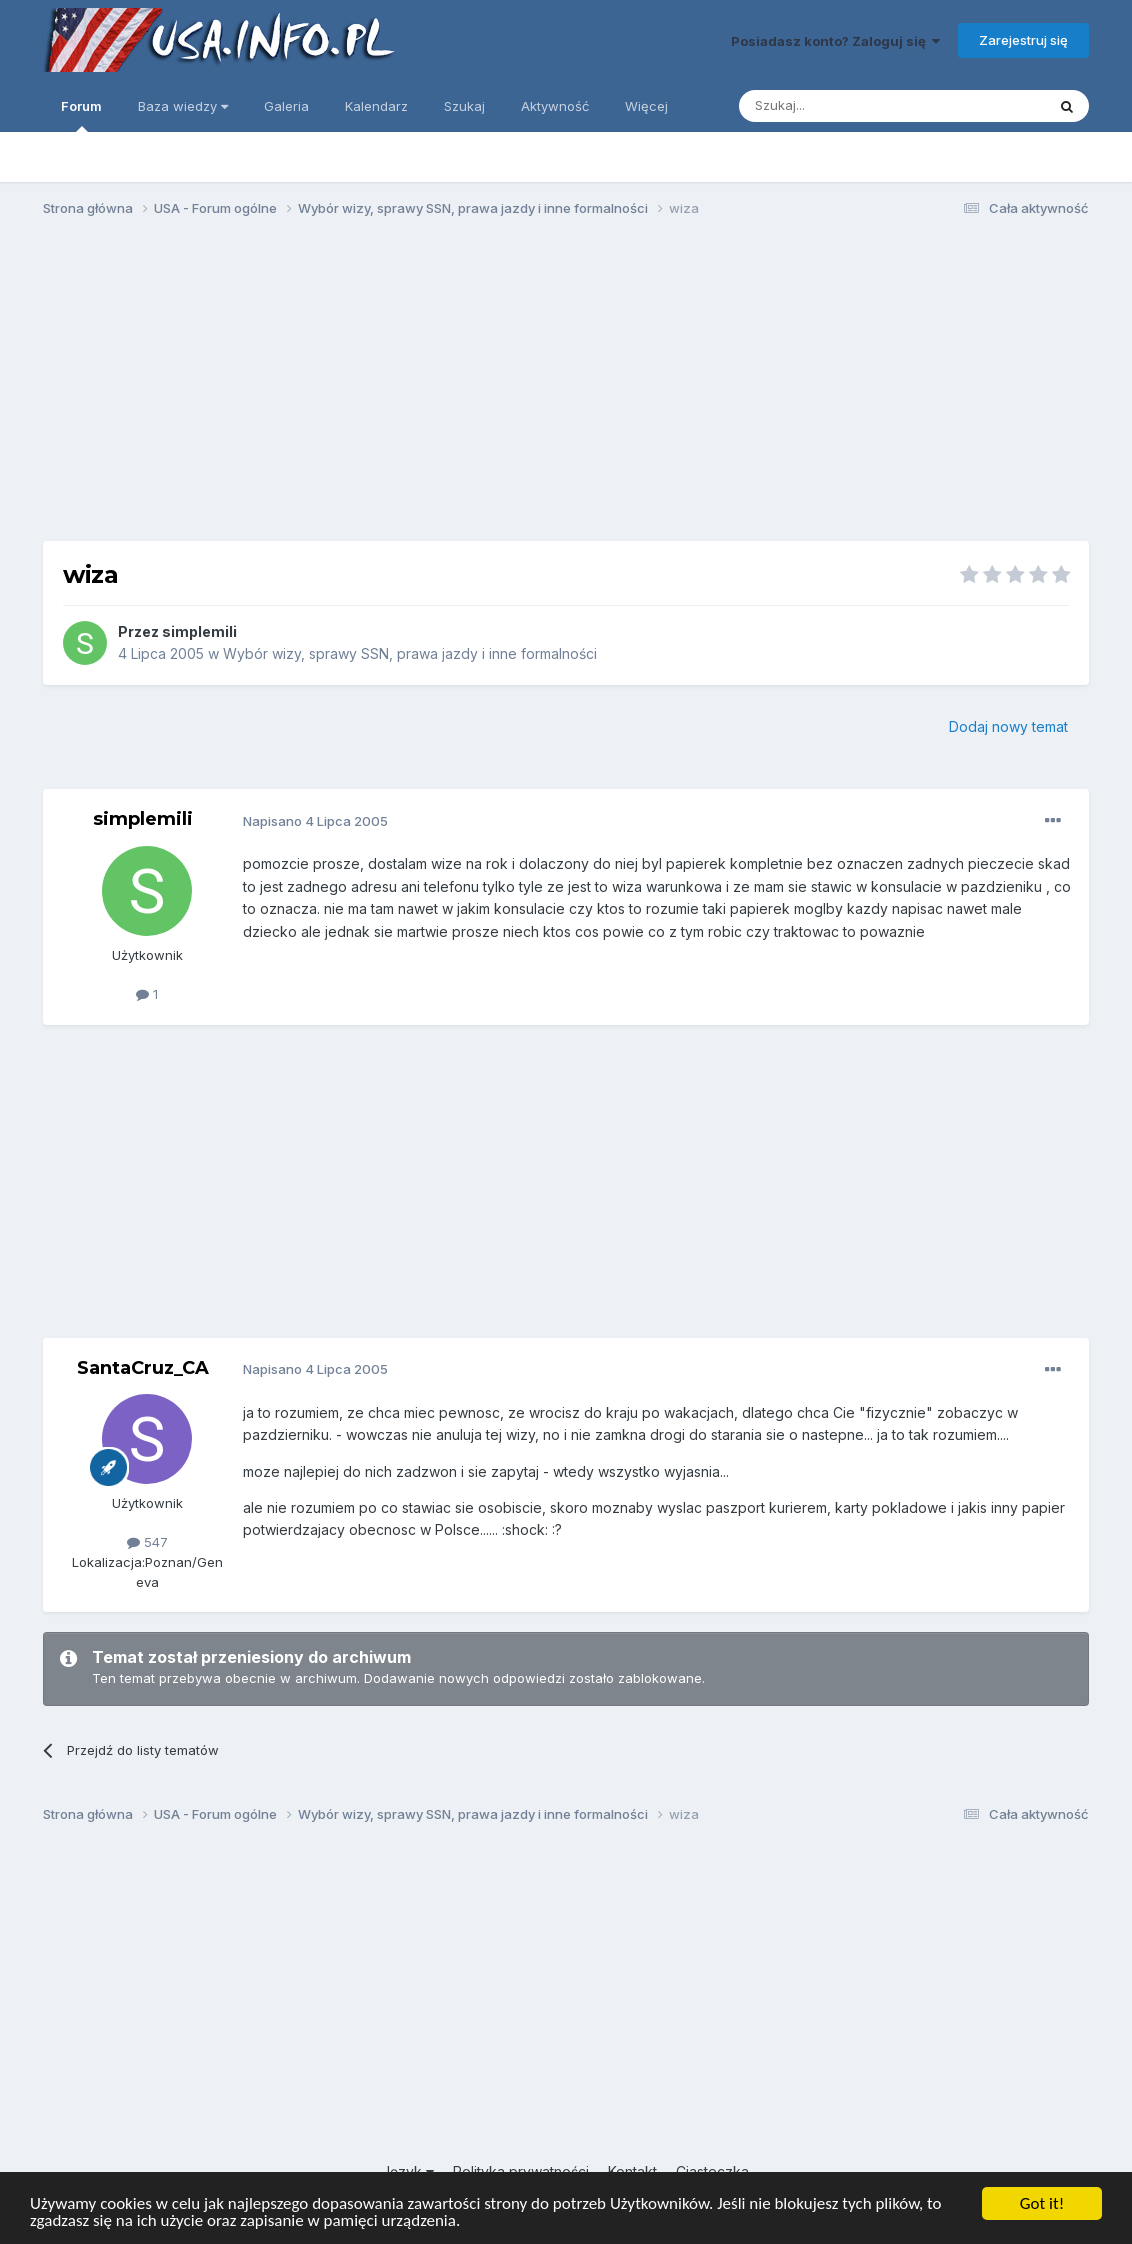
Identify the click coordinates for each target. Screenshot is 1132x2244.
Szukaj (464, 106)
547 (147, 1542)
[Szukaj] (842, 106)
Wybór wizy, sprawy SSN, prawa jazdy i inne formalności (410, 653)
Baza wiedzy (183, 106)
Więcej (646, 106)
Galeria (286, 106)
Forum (81, 115)
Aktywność (555, 106)
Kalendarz (376, 106)
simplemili (199, 631)
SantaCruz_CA (143, 1368)
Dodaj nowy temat (1008, 726)
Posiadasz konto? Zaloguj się (835, 41)
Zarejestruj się (1023, 40)
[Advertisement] (566, 388)
